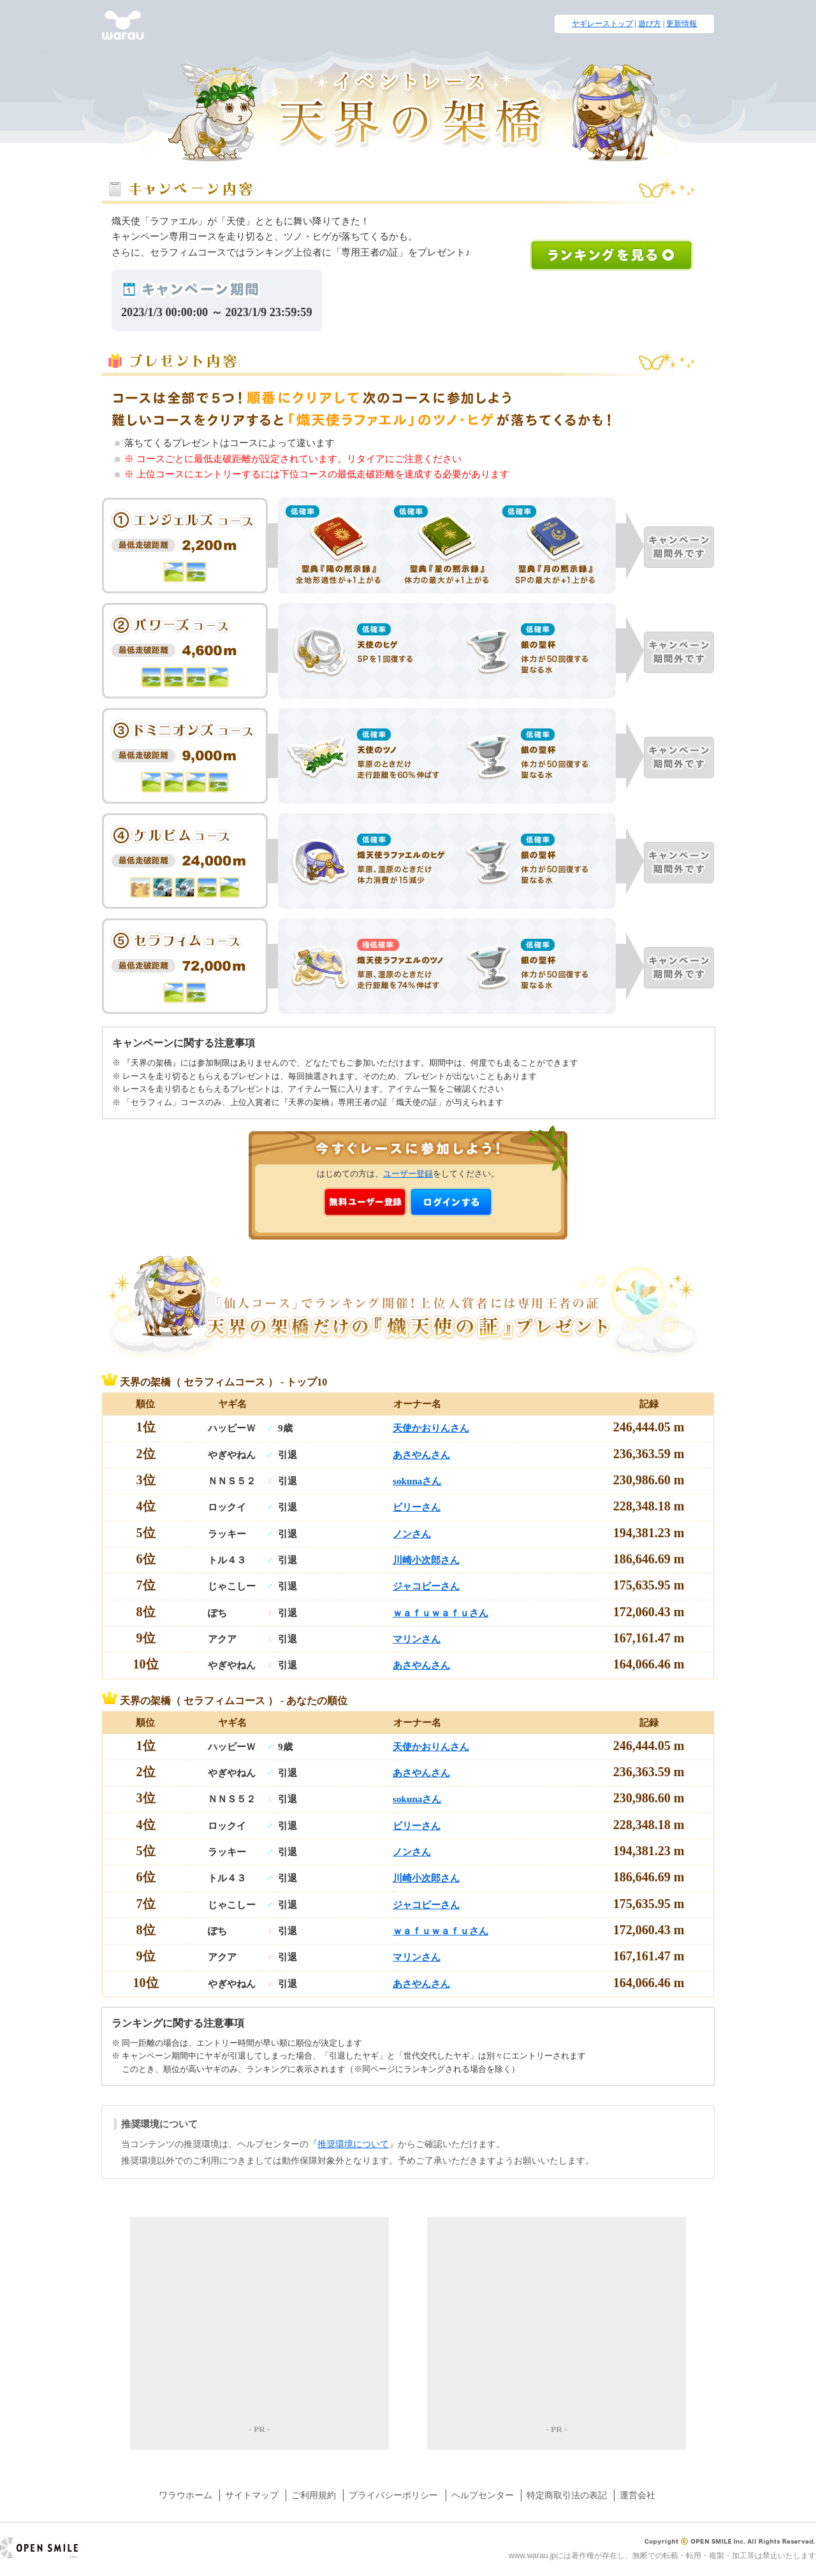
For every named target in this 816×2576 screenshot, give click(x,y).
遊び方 (649, 23)
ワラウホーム (185, 2495)
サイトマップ (252, 2495)
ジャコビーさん (426, 1586)
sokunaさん (417, 1480)
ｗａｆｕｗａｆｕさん (440, 1612)
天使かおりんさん (431, 1427)
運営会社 (637, 2495)
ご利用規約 (313, 2495)
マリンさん (417, 1638)
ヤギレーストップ (602, 23)
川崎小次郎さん (426, 1559)
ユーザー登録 (408, 1173)
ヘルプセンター (482, 2495)
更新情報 (681, 23)
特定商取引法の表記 (567, 2495)
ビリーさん (417, 1506)
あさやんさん (421, 1454)
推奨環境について (353, 2144)
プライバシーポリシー (393, 2495)
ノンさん (412, 1533)
